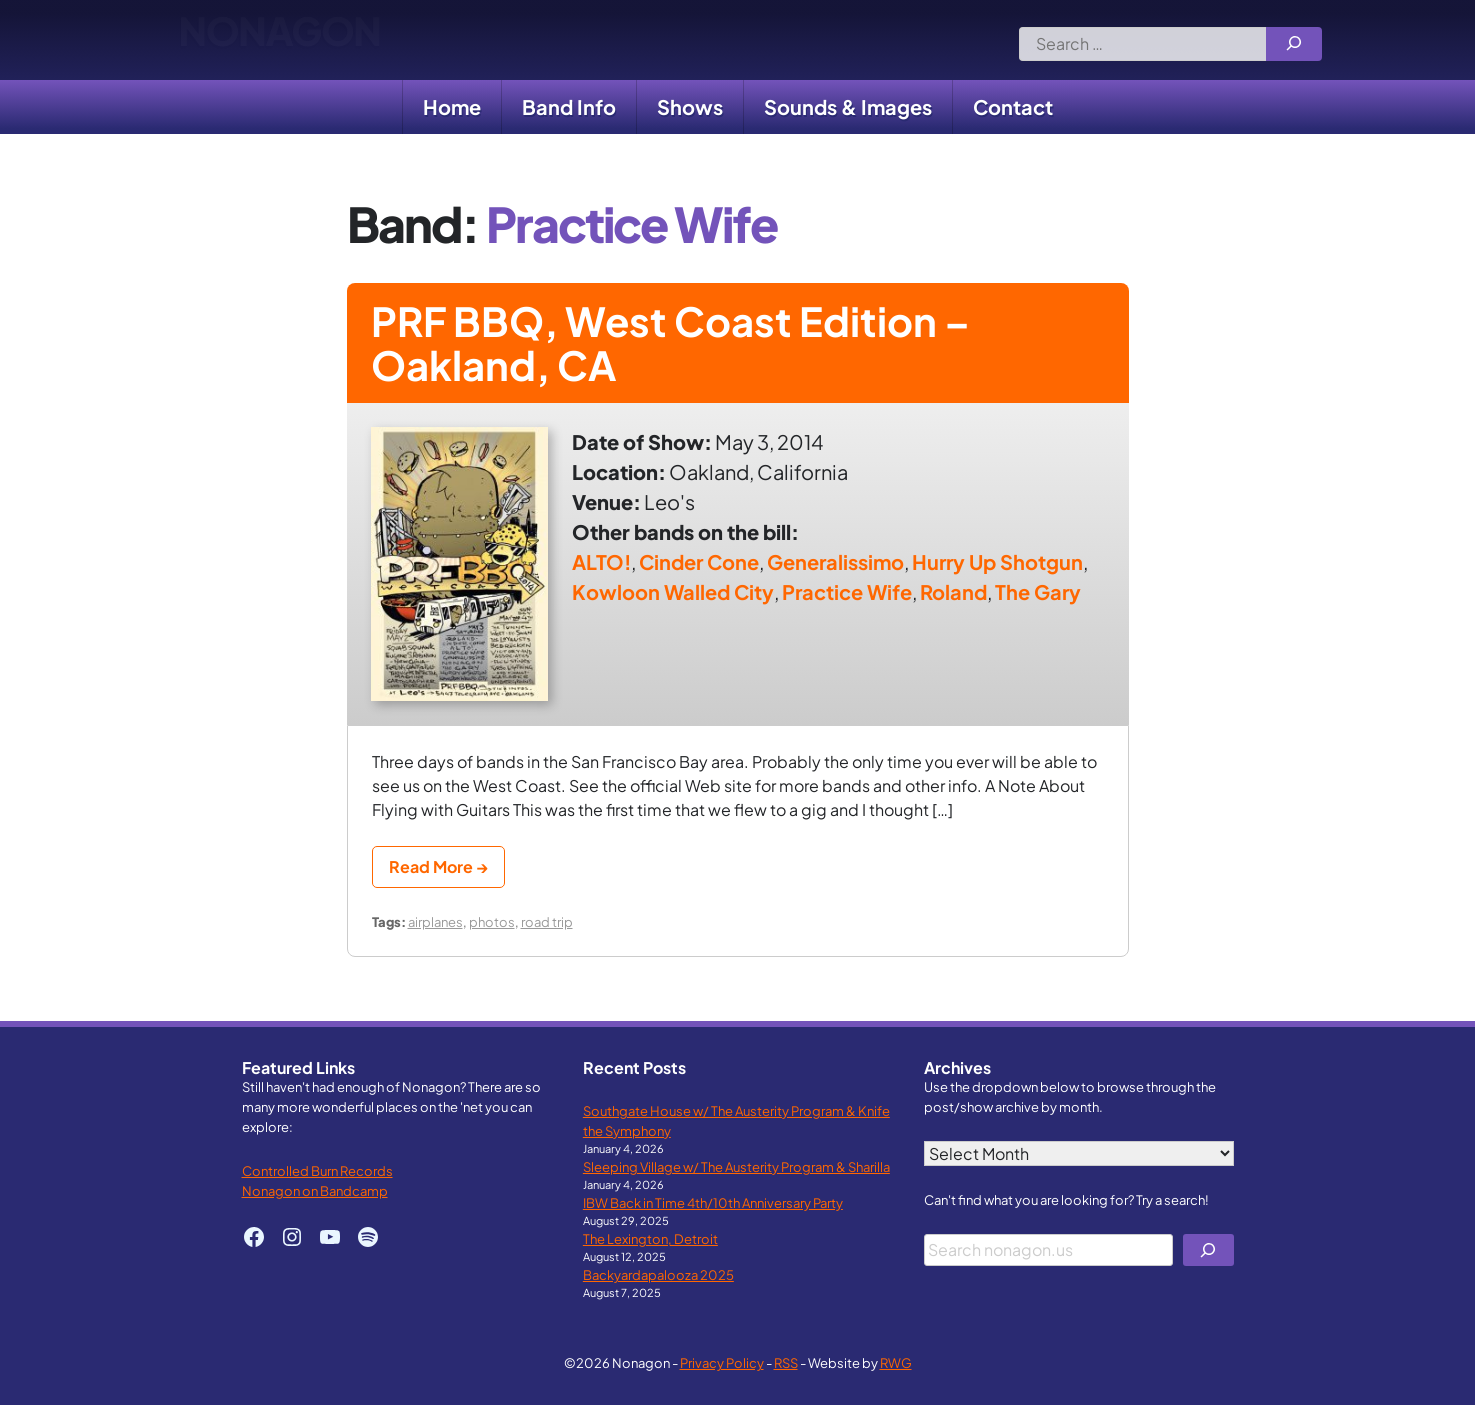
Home (452, 106)
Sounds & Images (848, 106)
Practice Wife (847, 591)
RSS (786, 1362)
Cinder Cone (699, 561)
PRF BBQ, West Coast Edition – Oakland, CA (670, 342)
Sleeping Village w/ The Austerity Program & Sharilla (736, 1166)
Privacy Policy (722, 1362)
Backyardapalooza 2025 (658, 1274)
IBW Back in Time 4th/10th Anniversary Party (713, 1202)
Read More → (438, 866)
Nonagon (279, 40)
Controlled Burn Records (317, 1170)
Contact (1013, 106)
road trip (547, 921)
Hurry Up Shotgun (997, 561)
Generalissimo (835, 561)
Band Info (569, 106)
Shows (690, 106)
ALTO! (601, 561)
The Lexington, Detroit (650, 1238)
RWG (896, 1362)
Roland (953, 591)
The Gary (1038, 591)
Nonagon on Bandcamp (315, 1190)
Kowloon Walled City (673, 591)
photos (492, 921)
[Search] (1294, 44)
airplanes (435, 921)
